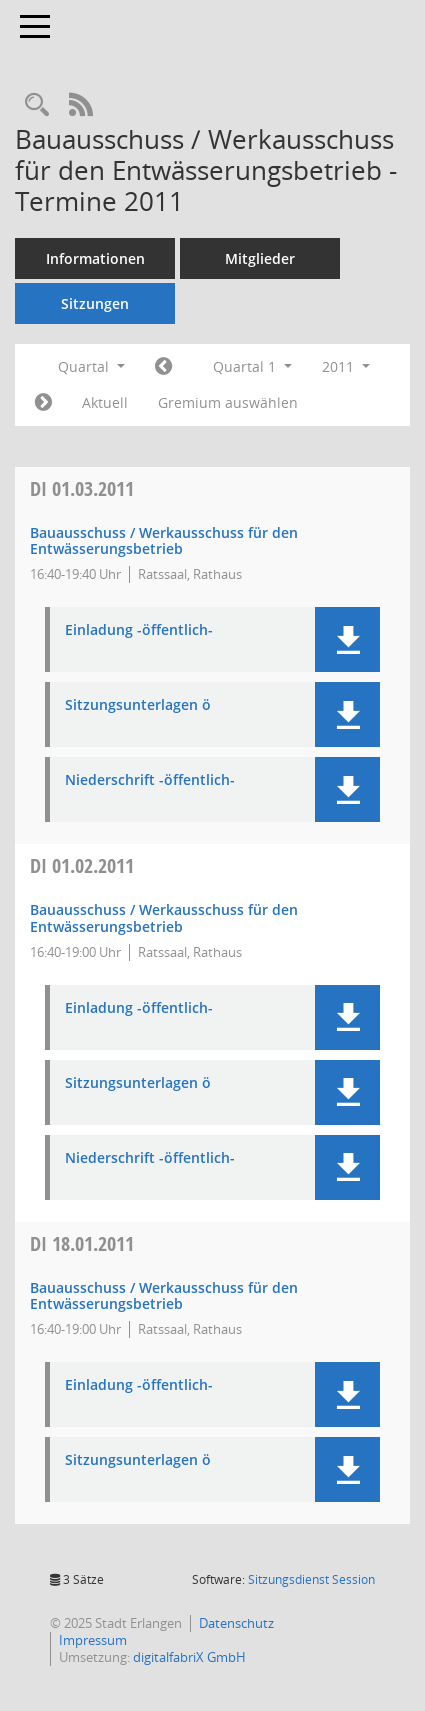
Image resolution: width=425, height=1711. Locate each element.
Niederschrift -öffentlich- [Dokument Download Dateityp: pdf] (150, 780)
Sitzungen (95, 303)
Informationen (95, 258)
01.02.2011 (82, 865)
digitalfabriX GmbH (189, 1657)
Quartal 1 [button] (252, 366)
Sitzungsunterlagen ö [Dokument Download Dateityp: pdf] (138, 705)
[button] (347, 639)
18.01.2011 (82, 1243)
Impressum (93, 1640)
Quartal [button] (91, 366)
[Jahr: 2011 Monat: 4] (43, 403)
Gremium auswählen (228, 402)
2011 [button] (346, 366)
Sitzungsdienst (311, 1579)
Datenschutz (236, 1623)
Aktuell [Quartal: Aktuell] (105, 402)
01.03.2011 (82, 488)
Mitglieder (260, 258)
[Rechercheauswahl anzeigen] (37, 105)
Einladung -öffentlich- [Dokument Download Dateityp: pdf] (139, 630)
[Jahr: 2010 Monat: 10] (163, 367)
